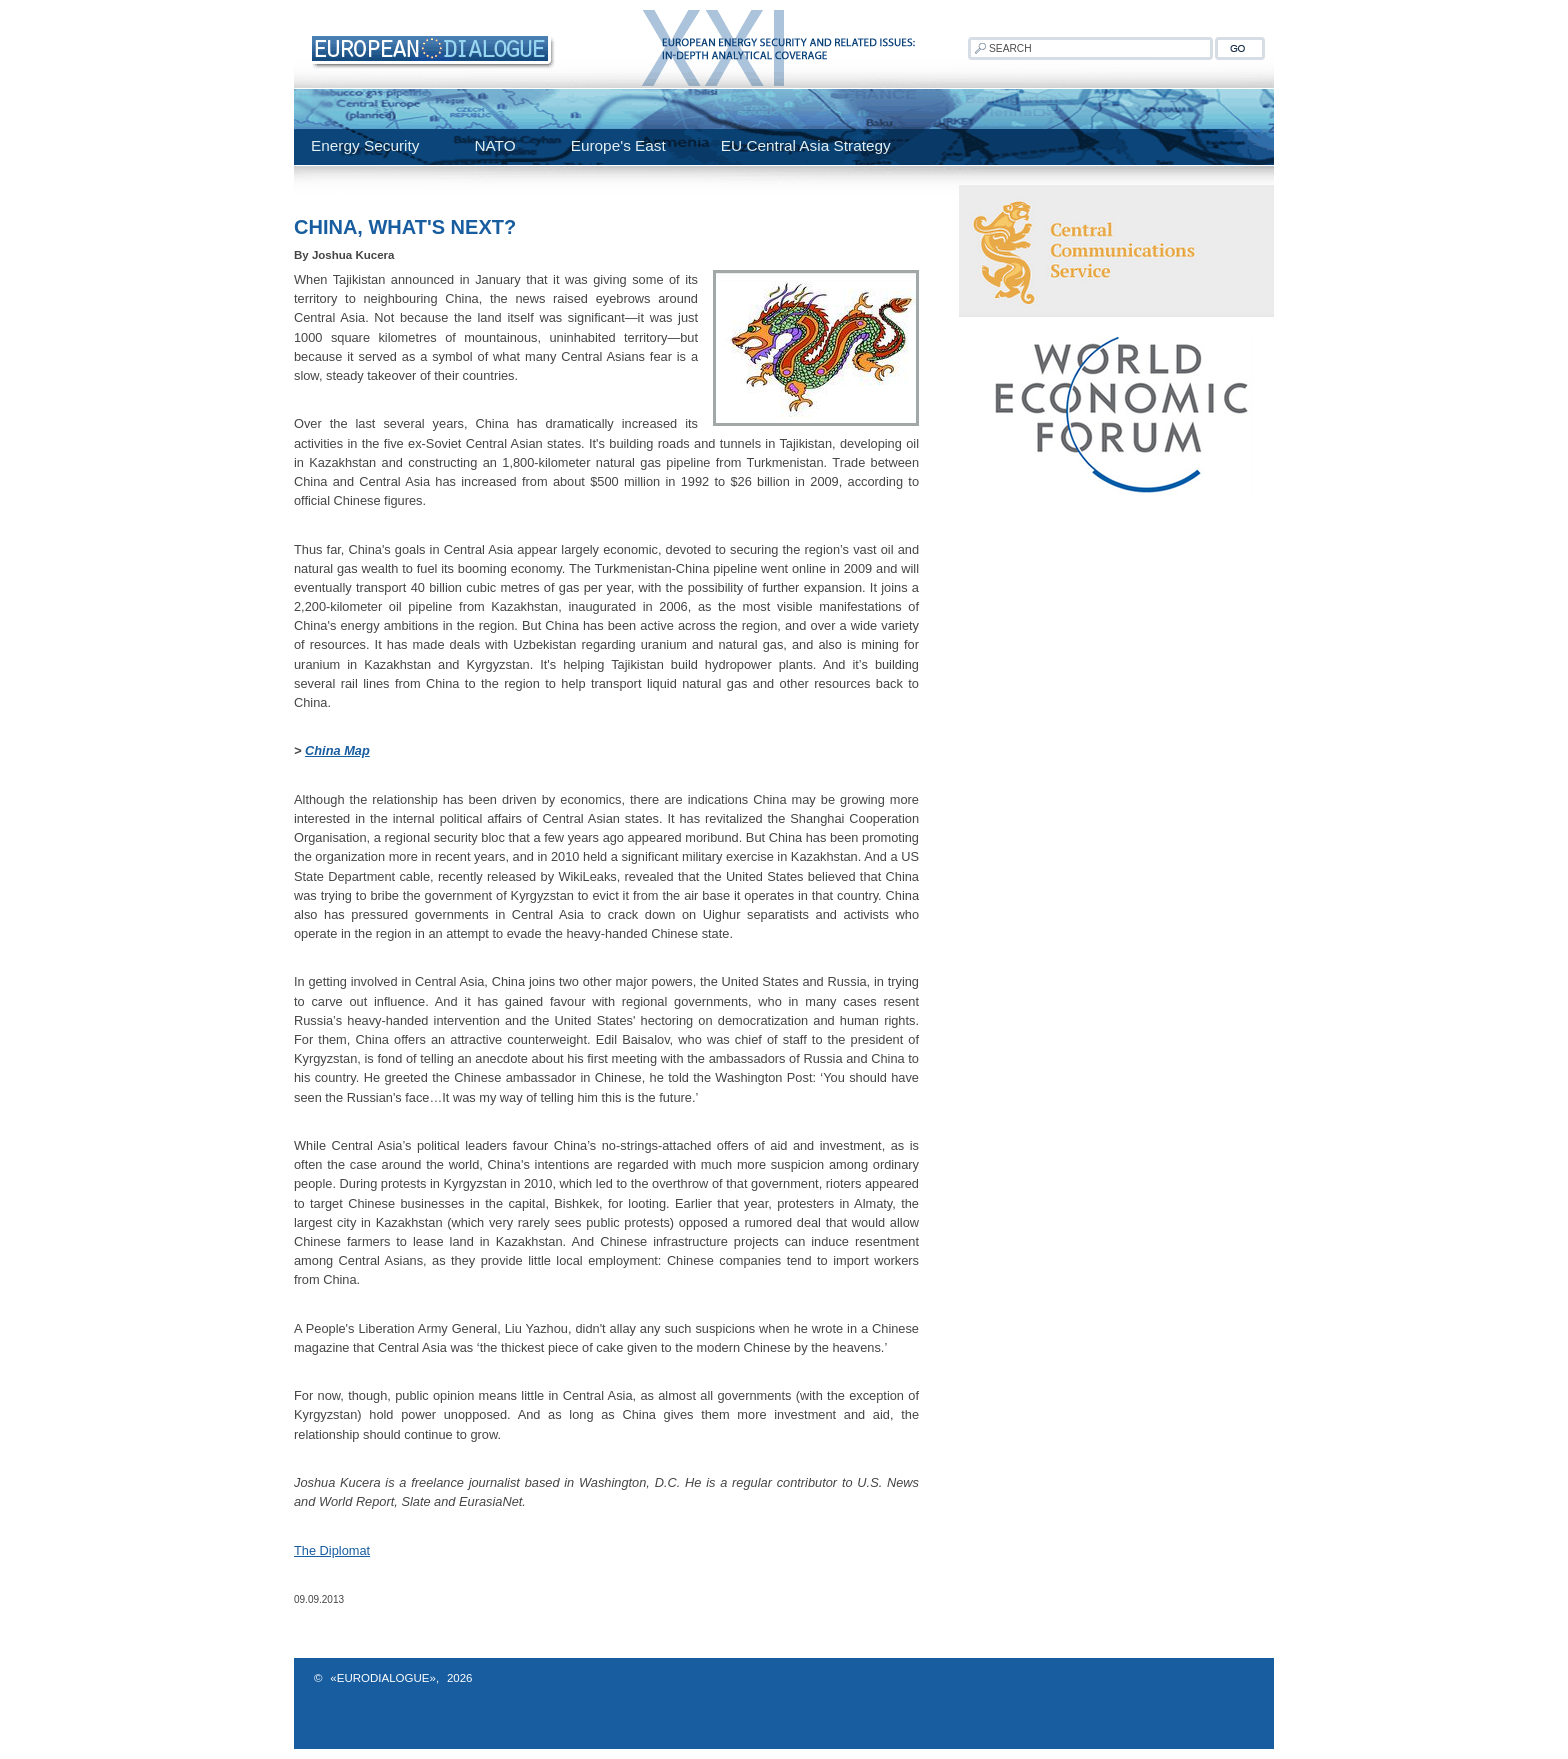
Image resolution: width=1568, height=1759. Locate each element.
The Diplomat (332, 1550)
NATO (494, 145)
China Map (337, 750)
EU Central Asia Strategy (806, 145)
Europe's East (618, 145)
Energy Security (365, 145)
